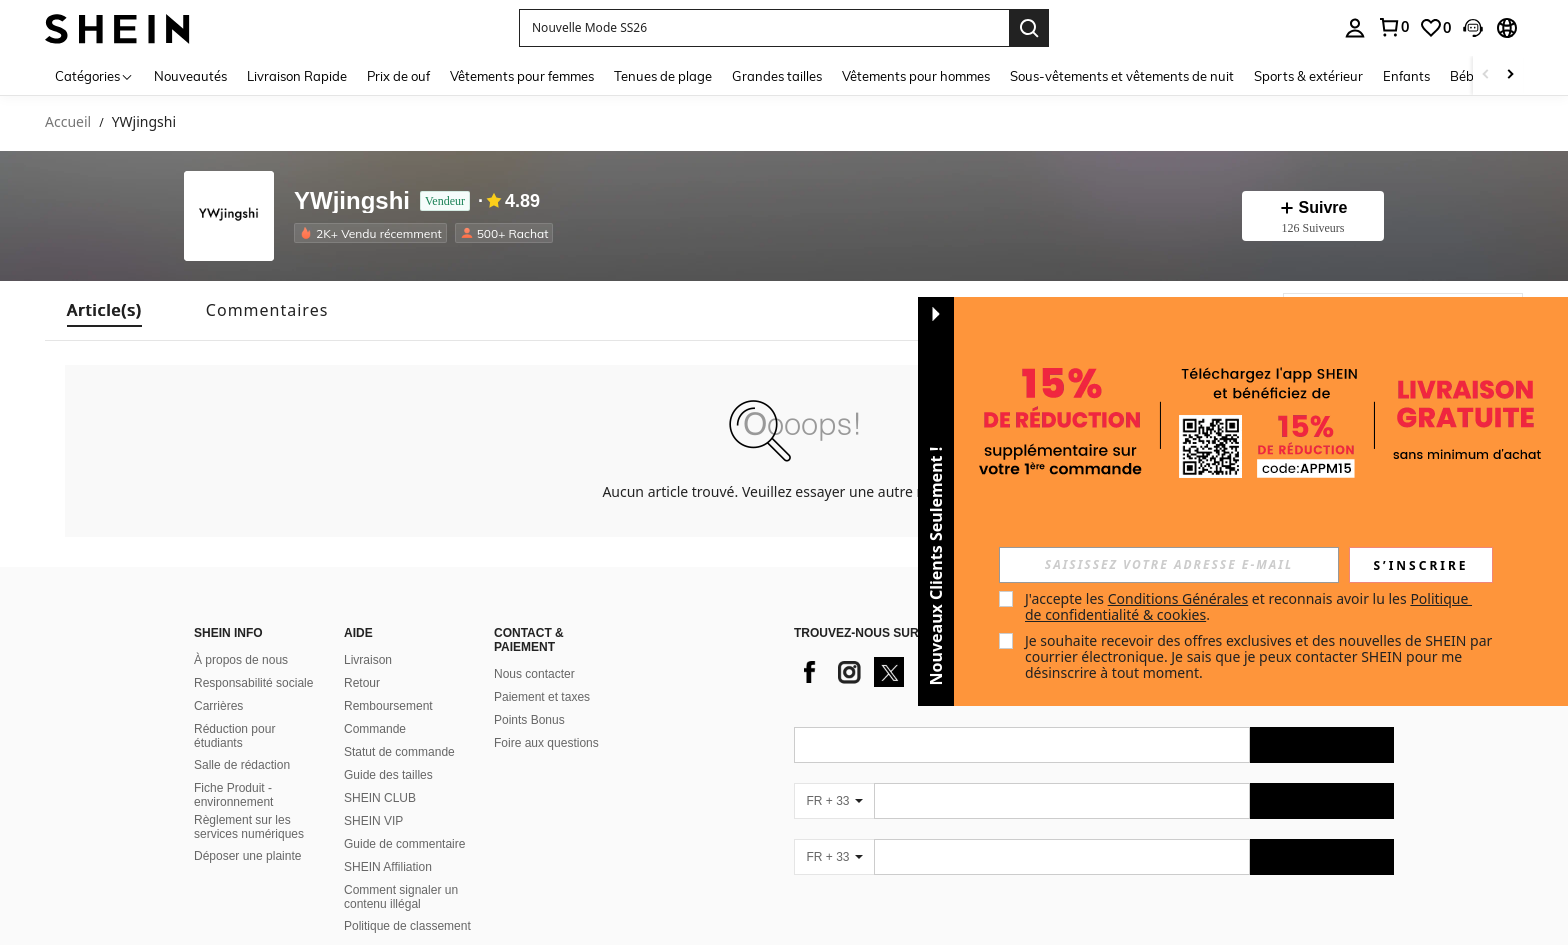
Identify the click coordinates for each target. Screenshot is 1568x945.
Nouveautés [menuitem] (190, 76)
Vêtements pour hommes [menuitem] (916, 76)
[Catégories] (94, 75)
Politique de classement (407, 926)
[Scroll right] (1510, 75)
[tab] (104, 310)
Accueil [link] (68, 122)
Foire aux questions (546, 743)
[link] (1393, 27)
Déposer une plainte (247, 856)
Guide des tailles (388, 775)
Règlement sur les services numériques (249, 827)
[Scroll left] (1486, 75)
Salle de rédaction (242, 765)
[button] (764, 28)
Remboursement (388, 706)
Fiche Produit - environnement (233, 795)
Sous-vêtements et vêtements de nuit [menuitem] (1122, 76)
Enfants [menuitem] (1406, 76)
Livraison (368, 660)
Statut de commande (399, 752)
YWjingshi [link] (144, 122)
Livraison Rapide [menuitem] (297, 76)
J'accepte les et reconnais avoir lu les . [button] (1248, 606)
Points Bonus (529, 720)
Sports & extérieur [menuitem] (1308, 76)
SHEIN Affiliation (388, 867)
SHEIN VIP (373, 821)
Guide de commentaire (404, 844)
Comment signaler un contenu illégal (401, 897)
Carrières (218, 706)
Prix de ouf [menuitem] (398, 76)
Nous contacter (534, 674)
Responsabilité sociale (253, 683)
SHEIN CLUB (380, 798)
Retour (362, 683)
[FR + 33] (834, 801)
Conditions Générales (1178, 598)
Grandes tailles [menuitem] (777, 76)
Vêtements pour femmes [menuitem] (522, 76)
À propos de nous (241, 660)
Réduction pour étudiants (234, 736)
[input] (1169, 565)
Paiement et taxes (542, 697)
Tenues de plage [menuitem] (663, 76)
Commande (375, 729)
